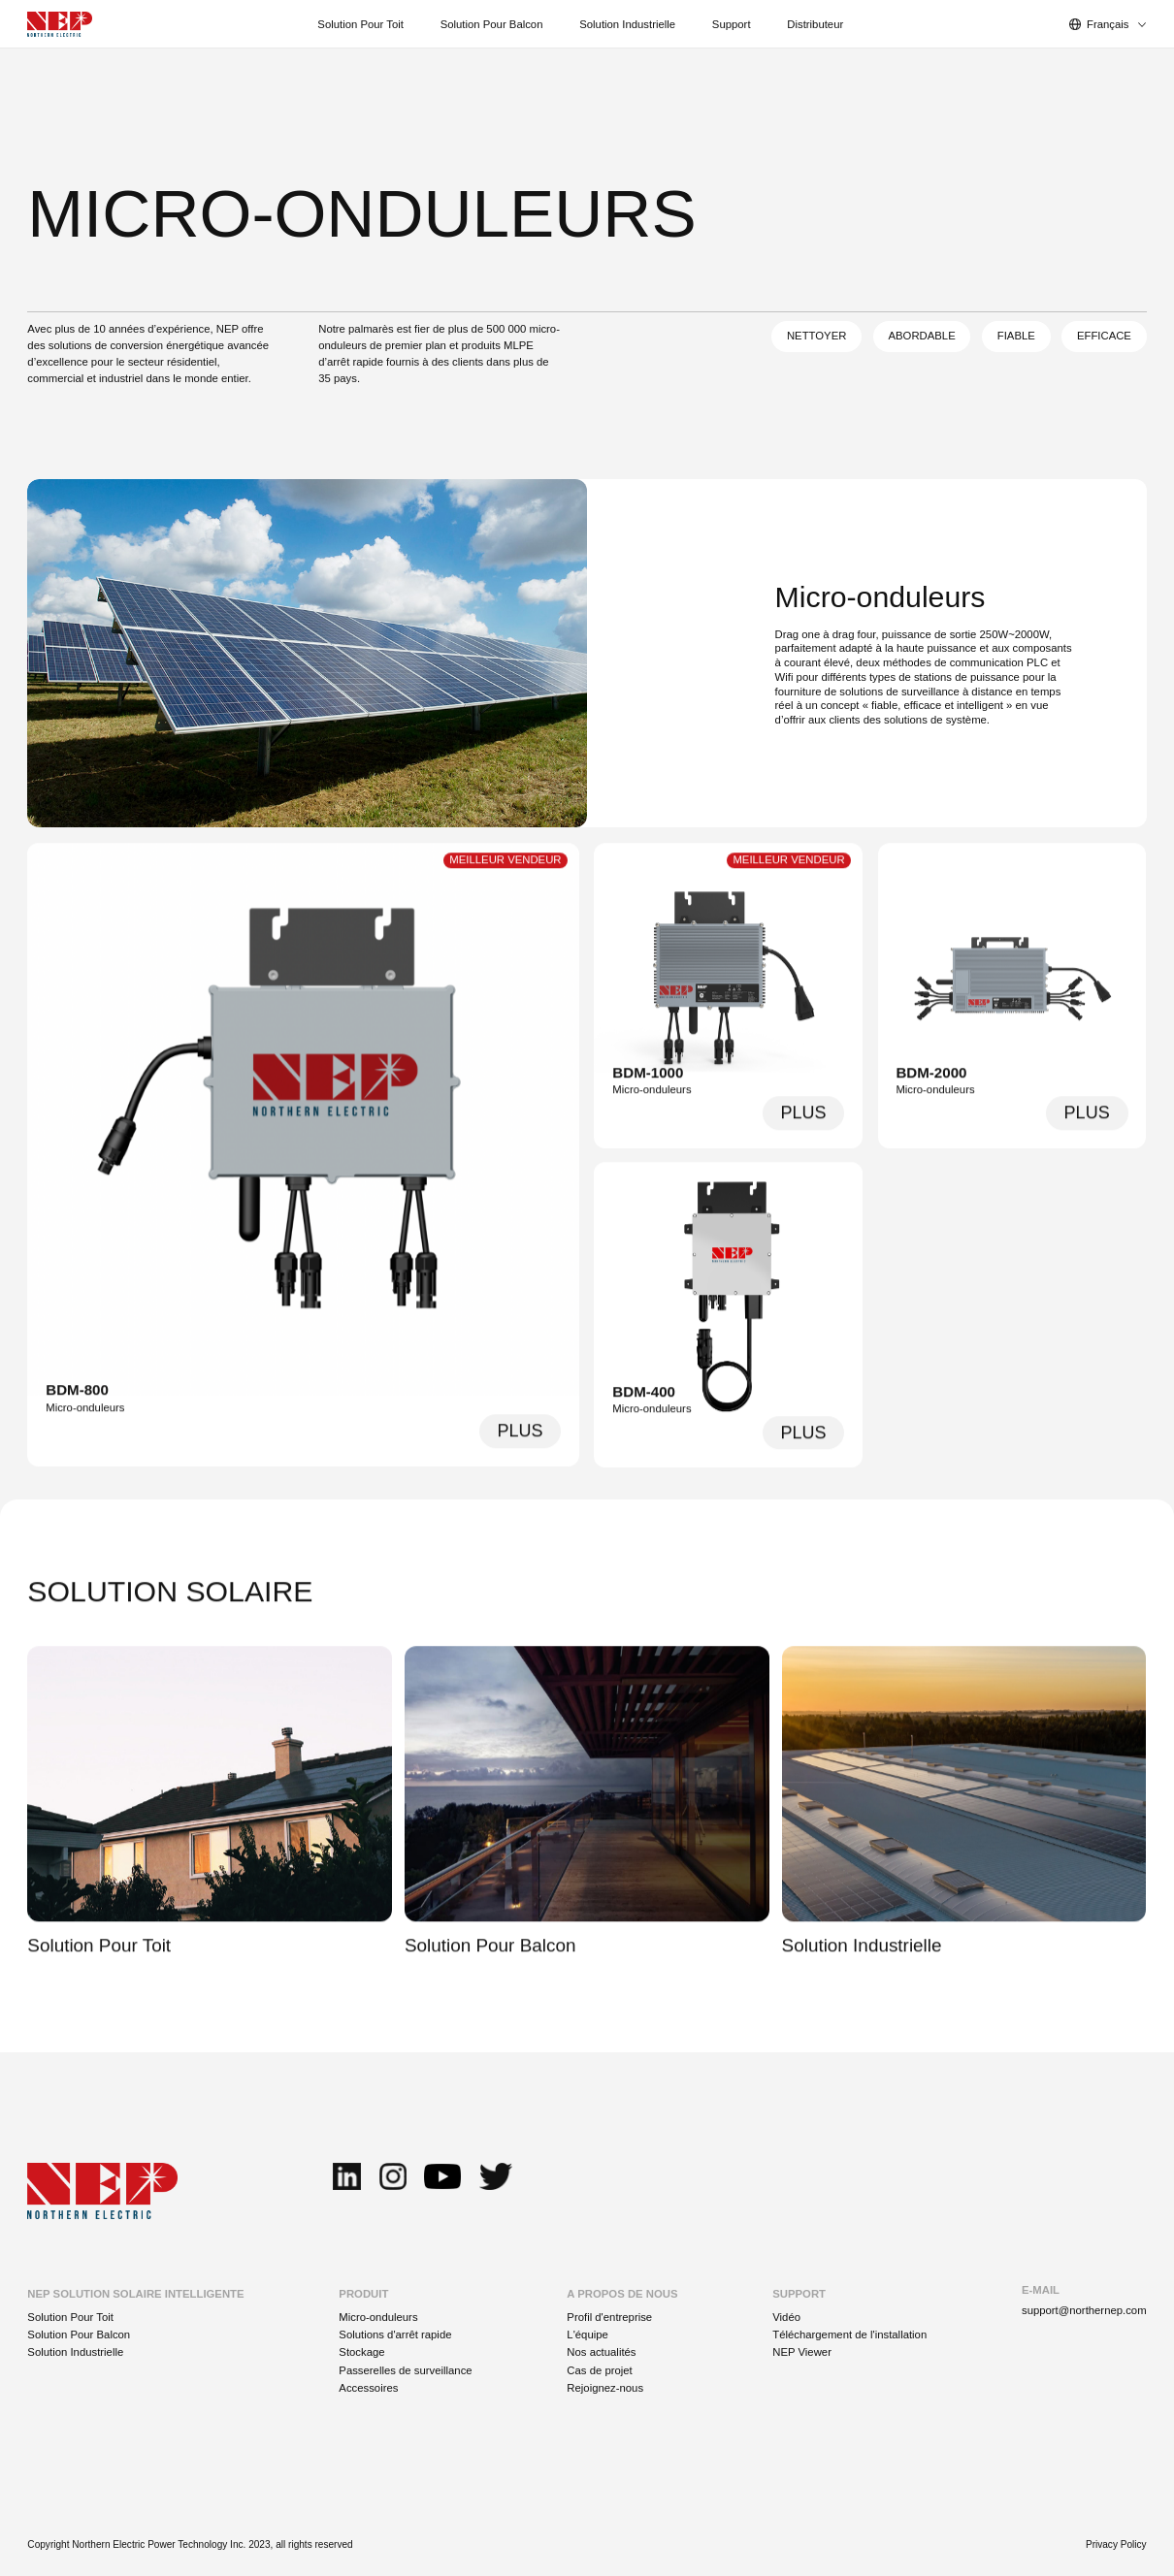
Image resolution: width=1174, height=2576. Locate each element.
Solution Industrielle (75, 2352)
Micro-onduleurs (378, 2317)
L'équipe (587, 2334)
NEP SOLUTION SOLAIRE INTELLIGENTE (135, 2294)
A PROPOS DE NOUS (622, 2294)
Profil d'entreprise (609, 2317)
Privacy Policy (1116, 2544)
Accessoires (368, 2388)
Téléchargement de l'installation (849, 2334)
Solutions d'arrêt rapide (395, 2334)
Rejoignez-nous (605, 2388)
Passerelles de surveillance (405, 2370)
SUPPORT (799, 2294)
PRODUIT (363, 2294)
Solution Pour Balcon (78, 2334)
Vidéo (786, 2317)
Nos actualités (601, 2352)
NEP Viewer (802, 2352)
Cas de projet (599, 2370)
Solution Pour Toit (70, 2317)
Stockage (361, 2352)
